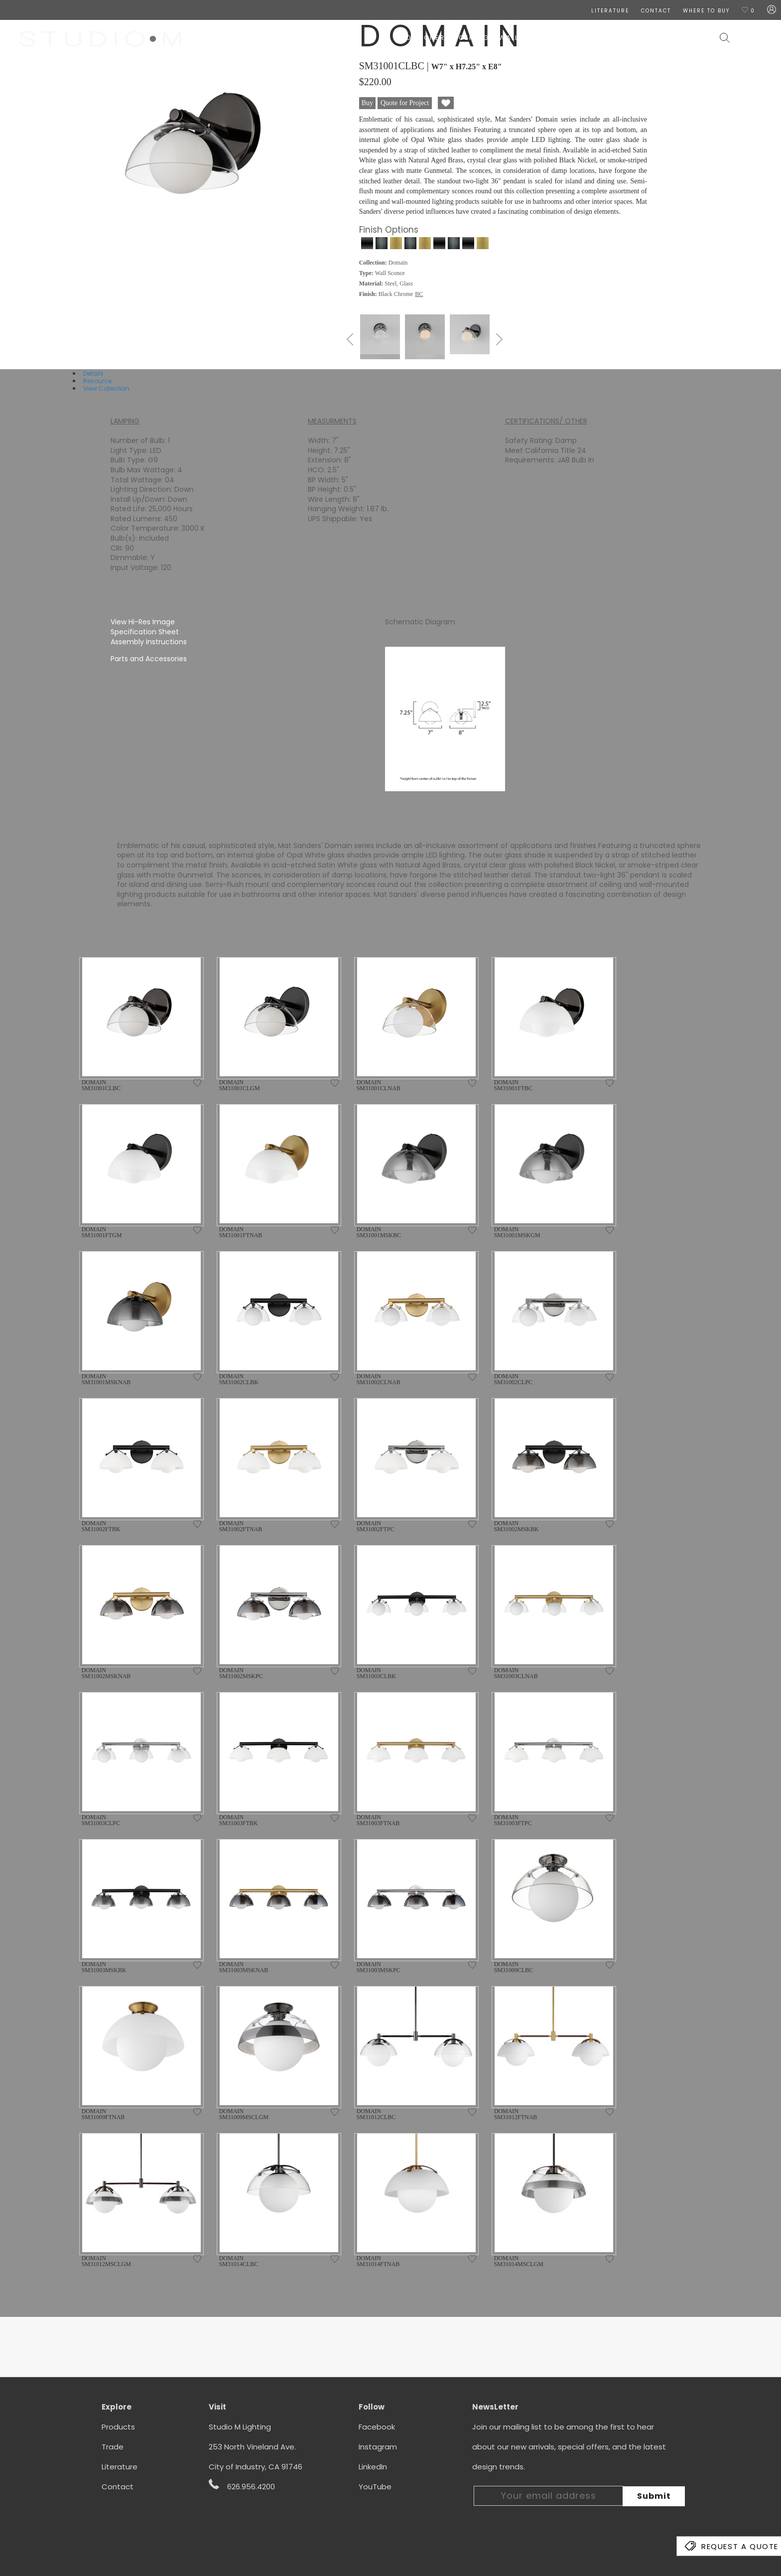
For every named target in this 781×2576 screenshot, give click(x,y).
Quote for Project (405, 103)
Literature (119, 2466)
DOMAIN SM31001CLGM (239, 1085)
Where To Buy (706, 10)
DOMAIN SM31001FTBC (513, 1085)
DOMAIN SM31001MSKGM (517, 1232)
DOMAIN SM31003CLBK (376, 1673)
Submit (654, 2496)
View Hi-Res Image (143, 622)
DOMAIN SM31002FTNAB (240, 1526)
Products (118, 2427)
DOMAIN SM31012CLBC (376, 2114)
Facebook (377, 2427)
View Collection (106, 388)
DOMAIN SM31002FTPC (375, 1526)
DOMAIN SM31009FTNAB (103, 2114)
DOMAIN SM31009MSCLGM (243, 2114)
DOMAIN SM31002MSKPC (241, 1673)
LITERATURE (610, 10)
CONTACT (656, 10)
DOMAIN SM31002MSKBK (516, 1526)
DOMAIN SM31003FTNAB (378, 1820)
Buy (367, 103)
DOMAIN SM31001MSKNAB (106, 1379)
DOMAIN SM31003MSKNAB (243, 1967)
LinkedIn (373, 2466)
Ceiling (474, 37)
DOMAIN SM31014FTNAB (378, 2261)
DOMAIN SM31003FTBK (238, 1820)
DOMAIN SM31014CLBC (239, 2261)
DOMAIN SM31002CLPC (513, 1379)
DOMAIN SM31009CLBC (513, 1967)
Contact (117, 2486)
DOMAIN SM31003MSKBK (104, 1967)
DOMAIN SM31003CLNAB (516, 1673)
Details (93, 373)
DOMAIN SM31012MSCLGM (106, 2261)
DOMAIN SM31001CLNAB (378, 1085)
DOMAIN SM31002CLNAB (378, 1379)
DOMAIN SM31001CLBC (101, 1085)
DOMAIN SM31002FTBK (101, 1526)
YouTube (375, 2486)
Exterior (580, 37)
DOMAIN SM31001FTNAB (240, 1232)
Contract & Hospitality (660, 37)
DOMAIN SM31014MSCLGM (518, 2261)
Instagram (378, 2446)
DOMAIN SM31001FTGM (102, 1232)
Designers (428, 37)
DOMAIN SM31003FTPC (513, 1820)
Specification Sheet (145, 632)
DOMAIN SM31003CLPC (101, 1820)
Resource (97, 381)
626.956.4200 (242, 2485)
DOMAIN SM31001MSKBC (379, 1232)
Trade (113, 2446)
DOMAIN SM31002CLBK (239, 1379)
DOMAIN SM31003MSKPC (378, 1967)
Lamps (540, 37)
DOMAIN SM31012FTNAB (515, 2114)
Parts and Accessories (149, 659)
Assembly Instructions (149, 642)
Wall (509, 37)
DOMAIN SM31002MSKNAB (106, 1673)
